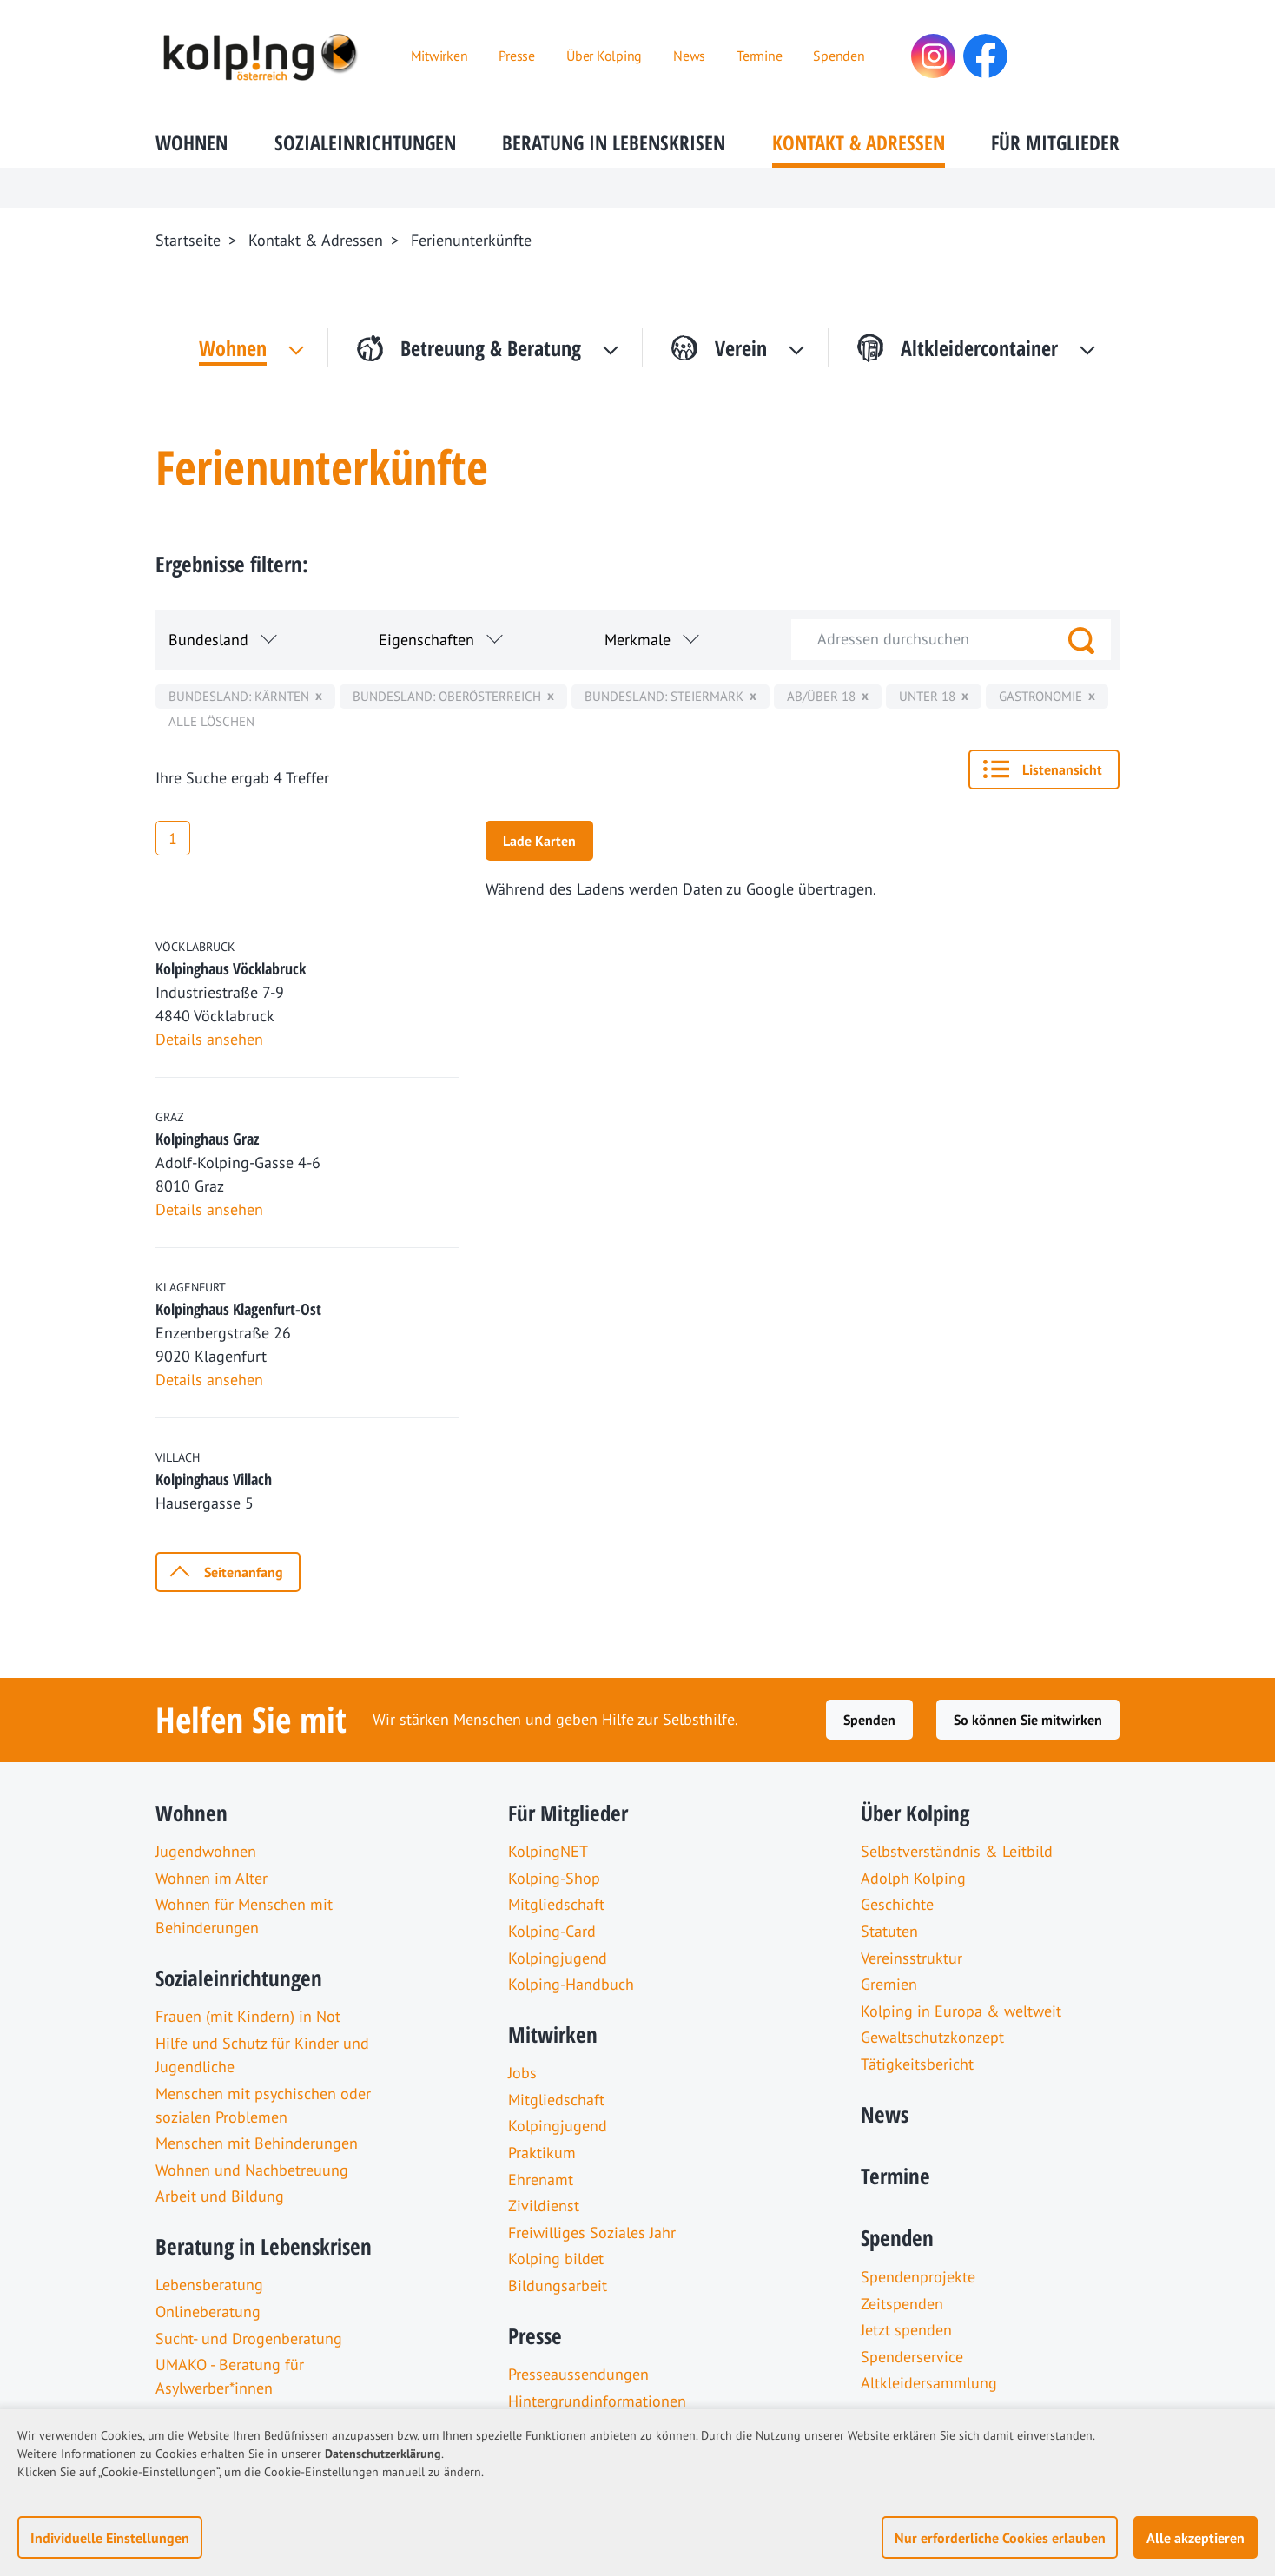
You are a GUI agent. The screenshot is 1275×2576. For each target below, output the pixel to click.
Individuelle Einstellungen (109, 2537)
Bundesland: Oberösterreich (447, 696)
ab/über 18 (821, 696)
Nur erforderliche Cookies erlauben (1000, 2537)
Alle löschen (211, 721)
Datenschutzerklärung (383, 2453)
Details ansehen (209, 1039)
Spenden (869, 1719)
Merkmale (637, 640)
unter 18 (927, 696)
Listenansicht (1062, 769)
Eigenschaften (426, 640)
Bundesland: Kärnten (238, 696)
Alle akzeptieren (1195, 2537)
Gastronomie (1040, 696)
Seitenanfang (243, 1572)
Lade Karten (539, 840)
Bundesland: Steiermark (664, 696)
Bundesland (208, 640)
